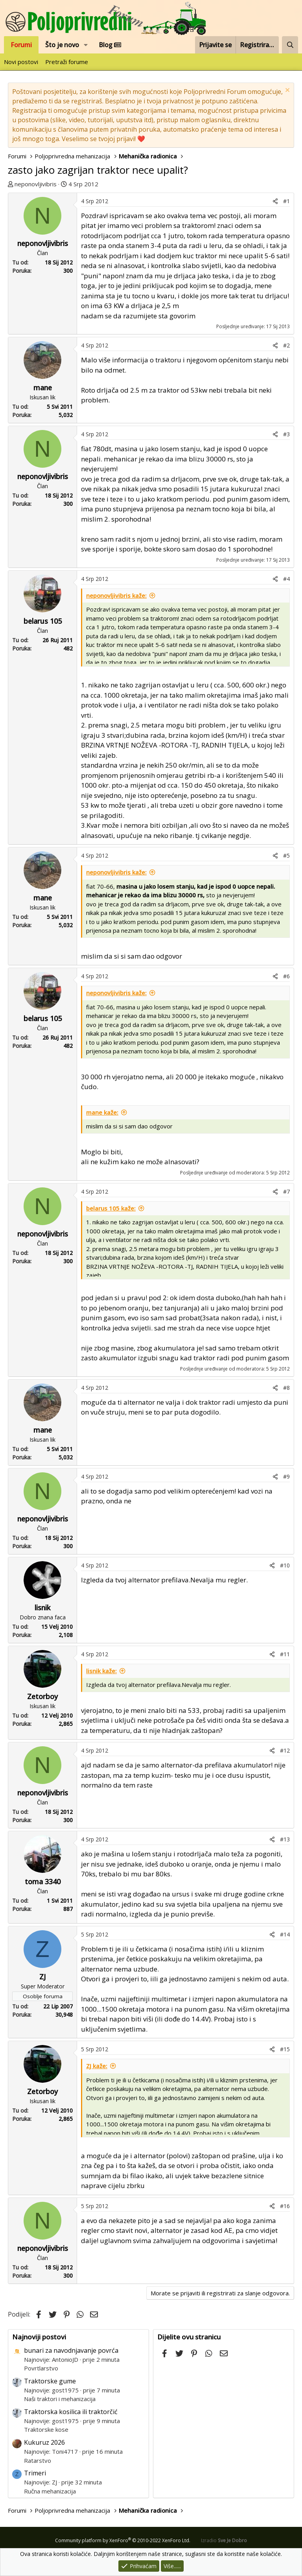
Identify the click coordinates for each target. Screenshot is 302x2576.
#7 (286, 1191)
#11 (285, 1654)
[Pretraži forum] (290, 44)
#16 (285, 2206)
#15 (285, 2049)
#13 (285, 1839)
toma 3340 (43, 1881)
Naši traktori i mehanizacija (60, 2399)
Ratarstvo (37, 2460)
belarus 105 (43, 621)
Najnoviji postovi (39, 2336)
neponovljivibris (36, 184)
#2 (286, 345)
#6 (286, 976)
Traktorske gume (50, 2381)
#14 (285, 1934)
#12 (285, 1750)
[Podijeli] (275, 201)
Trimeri (35, 2473)
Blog (110, 44)
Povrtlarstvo (41, 2368)
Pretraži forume (66, 62)
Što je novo (62, 44)
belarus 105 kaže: (111, 1208)
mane (42, 387)
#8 (286, 1387)
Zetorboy (42, 1696)
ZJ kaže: (96, 2066)
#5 (286, 855)
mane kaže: (102, 1112)
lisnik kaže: (101, 1671)
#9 (286, 1476)
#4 (286, 578)
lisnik (42, 1607)
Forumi (21, 44)
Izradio (224, 2540)
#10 (285, 1565)
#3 (286, 434)
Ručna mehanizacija (50, 2491)
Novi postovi (21, 62)
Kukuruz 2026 (44, 2442)
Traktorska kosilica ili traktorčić (71, 2411)
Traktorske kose (46, 2429)
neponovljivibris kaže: (116, 595)
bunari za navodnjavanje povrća (71, 2350)
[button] (86, 44)
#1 (286, 201)
